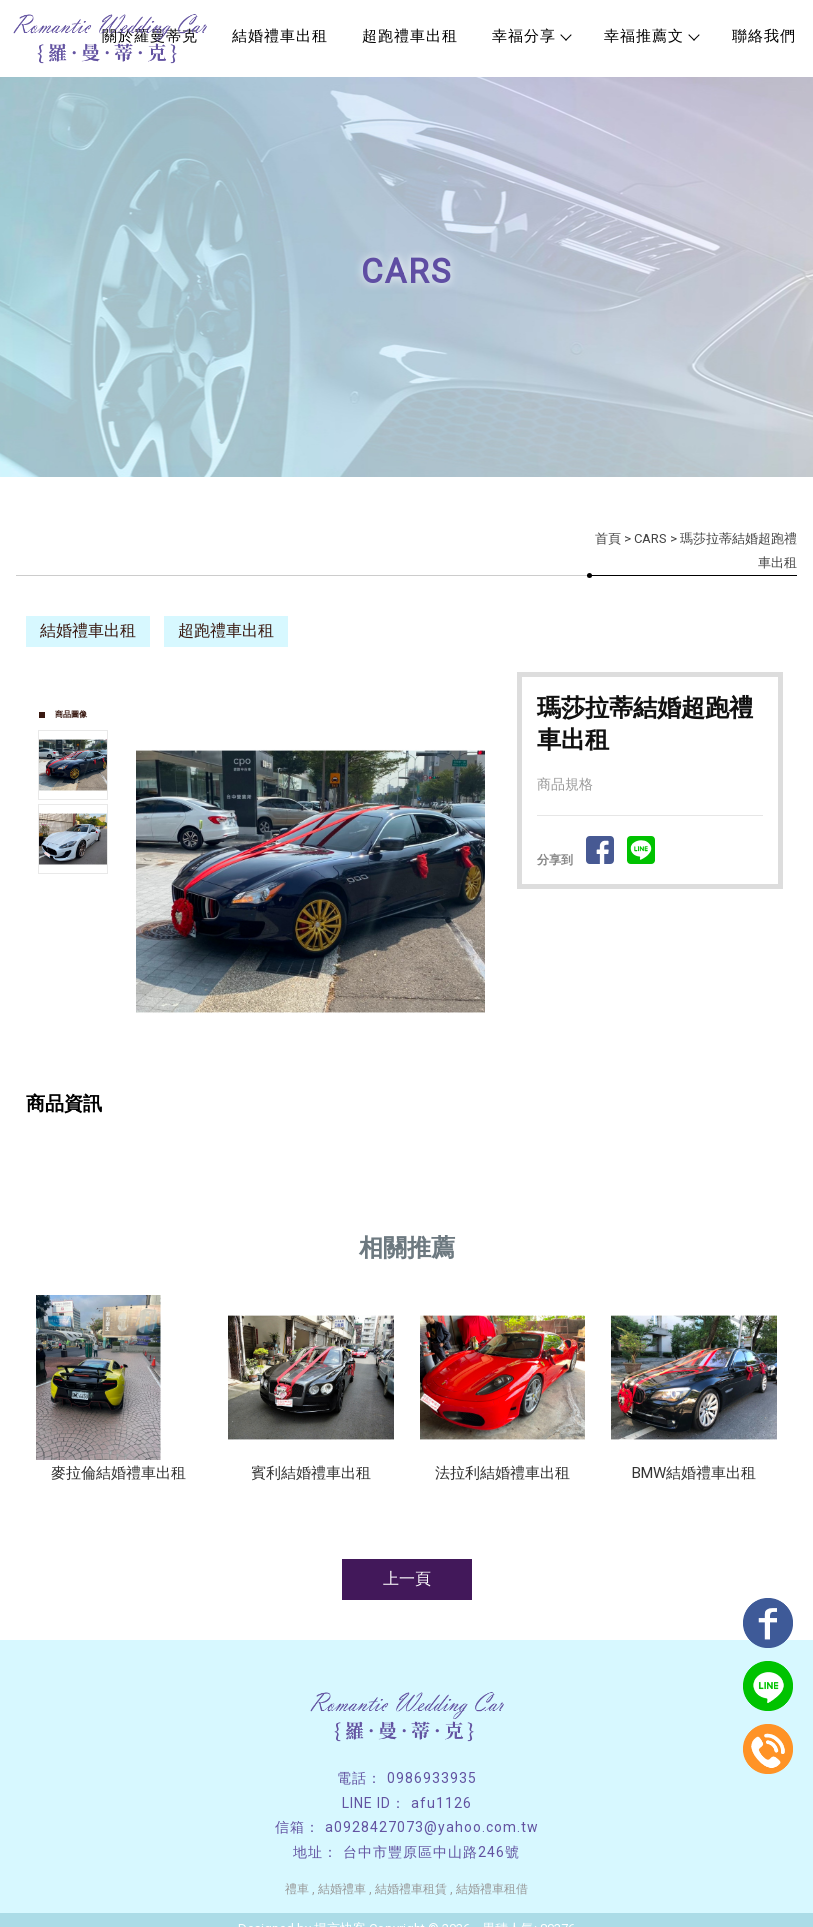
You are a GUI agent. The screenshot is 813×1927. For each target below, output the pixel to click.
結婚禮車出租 (280, 36)
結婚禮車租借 (492, 1889)
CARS (650, 537)
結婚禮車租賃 (411, 1889)
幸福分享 (531, 36)
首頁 (608, 537)
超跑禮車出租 (410, 36)
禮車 (297, 1889)
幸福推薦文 (651, 36)
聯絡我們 (764, 36)
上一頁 (407, 1578)
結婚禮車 (342, 1889)
